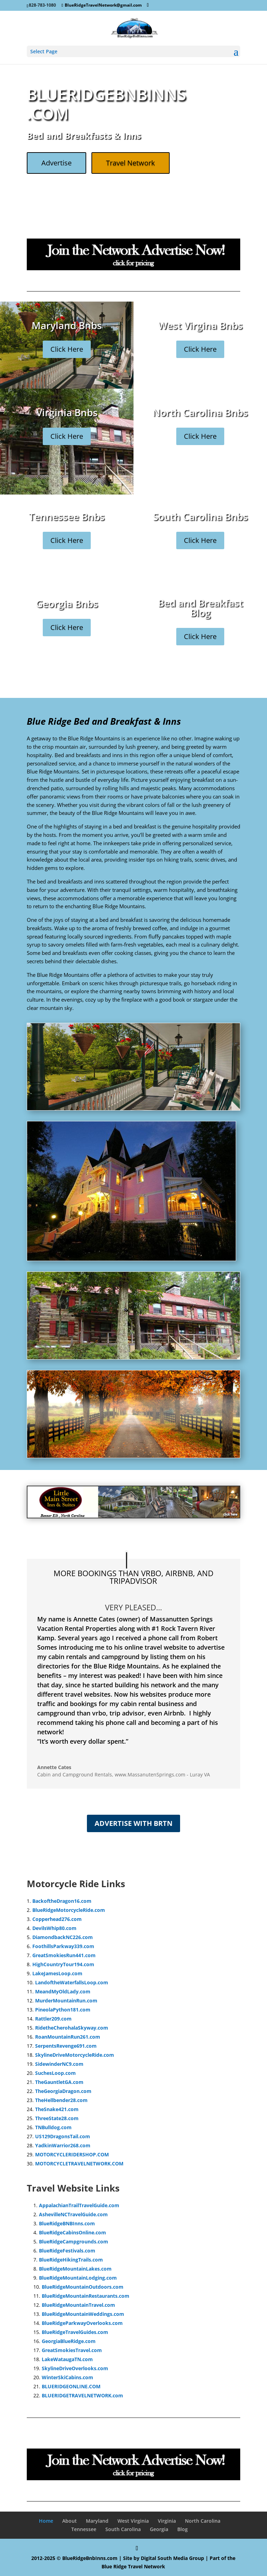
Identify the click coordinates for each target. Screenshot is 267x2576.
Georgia (159, 2529)
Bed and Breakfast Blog (200, 612)
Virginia (167, 2520)
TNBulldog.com (53, 2127)
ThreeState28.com (57, 2118)
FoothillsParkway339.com (63, 1946)
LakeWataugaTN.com (67, 2359)
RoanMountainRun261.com (67, 2036)
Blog (182, 2529)
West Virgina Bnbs (200, 328)
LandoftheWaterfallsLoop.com (71, 1982)
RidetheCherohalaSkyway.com (71, 2027)
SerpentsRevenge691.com (66, 2045)
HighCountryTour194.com (63, 1964)
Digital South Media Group (172, 2558)
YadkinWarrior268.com (62, 2145)
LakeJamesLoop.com (57, 1973)
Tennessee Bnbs (67, 520)
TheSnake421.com (57, 2109)
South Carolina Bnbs (200, 520)
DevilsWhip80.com (54, 1928)
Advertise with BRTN (133, 1823)
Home (46, 2520)
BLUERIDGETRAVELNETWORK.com (82, 2395)
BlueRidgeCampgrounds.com (73, 2241)
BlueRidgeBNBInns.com (67, 2223)
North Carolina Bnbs (200, 416)
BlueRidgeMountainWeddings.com (83, 2314)
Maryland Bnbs (67, 328)
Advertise (56, 163)
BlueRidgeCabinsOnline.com (72, 2232)
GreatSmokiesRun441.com (64, 1955)
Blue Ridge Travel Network (133, 2566)
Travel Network (130, 163)
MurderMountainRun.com (66, 2000)
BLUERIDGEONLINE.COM (71, 2386)
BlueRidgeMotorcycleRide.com (68, 1910)
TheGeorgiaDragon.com (63, 2091)
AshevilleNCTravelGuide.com (73, 2214)
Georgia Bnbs (67, 607)
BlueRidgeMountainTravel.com (78, 2305)
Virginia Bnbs (67, 416)
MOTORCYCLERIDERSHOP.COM (72, 2154)
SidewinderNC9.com (59, 2064)
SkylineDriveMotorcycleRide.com (74, 2055)
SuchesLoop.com (55, 2073)
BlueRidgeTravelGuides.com (75, 2332)
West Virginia (133, 2520)
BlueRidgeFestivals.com (67, 2250)
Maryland (97, 2520)
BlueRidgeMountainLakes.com (75, 2268)
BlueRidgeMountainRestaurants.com (85, 2296)
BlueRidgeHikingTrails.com (71, 2259)
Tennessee (83, 2529)
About (69, 2520)
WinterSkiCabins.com (67, 2377)
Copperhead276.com (57, 1919)
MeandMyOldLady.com (62, 1991)
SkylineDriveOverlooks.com (75, 2368)
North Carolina (202, 2520)
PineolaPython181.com (62, 2009)
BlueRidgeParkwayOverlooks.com (82, 2323)
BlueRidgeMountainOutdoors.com (82, 2286)
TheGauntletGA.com (59, 2082)
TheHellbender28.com (61, 2100)
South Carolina (123, 2529)
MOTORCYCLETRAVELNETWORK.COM (79, 2163)
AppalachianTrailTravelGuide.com (79, 2205)
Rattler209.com (53, 2018)
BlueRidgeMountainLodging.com (78, 2277)
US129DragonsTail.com (62, 2136)
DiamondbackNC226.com (62, 1937)
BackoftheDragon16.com (61, 1901)
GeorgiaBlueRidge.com (69, 2341)
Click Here (66, 352)
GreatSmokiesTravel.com (72, 2350)
